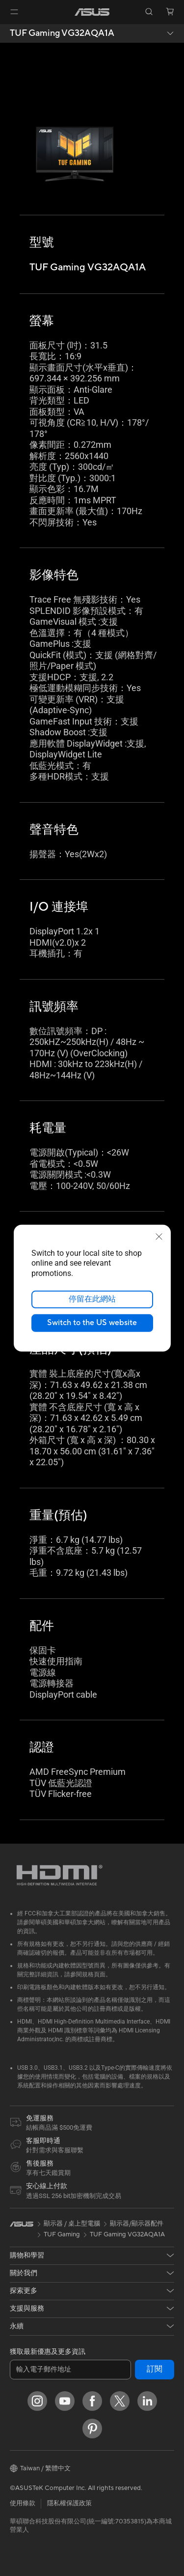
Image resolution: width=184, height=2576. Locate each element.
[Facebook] (92, 2401)
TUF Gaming (62, 2234)
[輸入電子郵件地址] (70, 2369)
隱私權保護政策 (69, 2503)
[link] (92, 12)
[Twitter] (120, 2401)
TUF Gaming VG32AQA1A (62, 33)
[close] (159, 1236)
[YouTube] (65, 2401)
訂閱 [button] (154, 2369)
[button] (14, 11)
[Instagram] (37, 2401)
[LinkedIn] (147, 2401)
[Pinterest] (92, 2428)
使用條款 (22, 2503)
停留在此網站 (92, 1299)
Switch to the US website (92, 1323)
